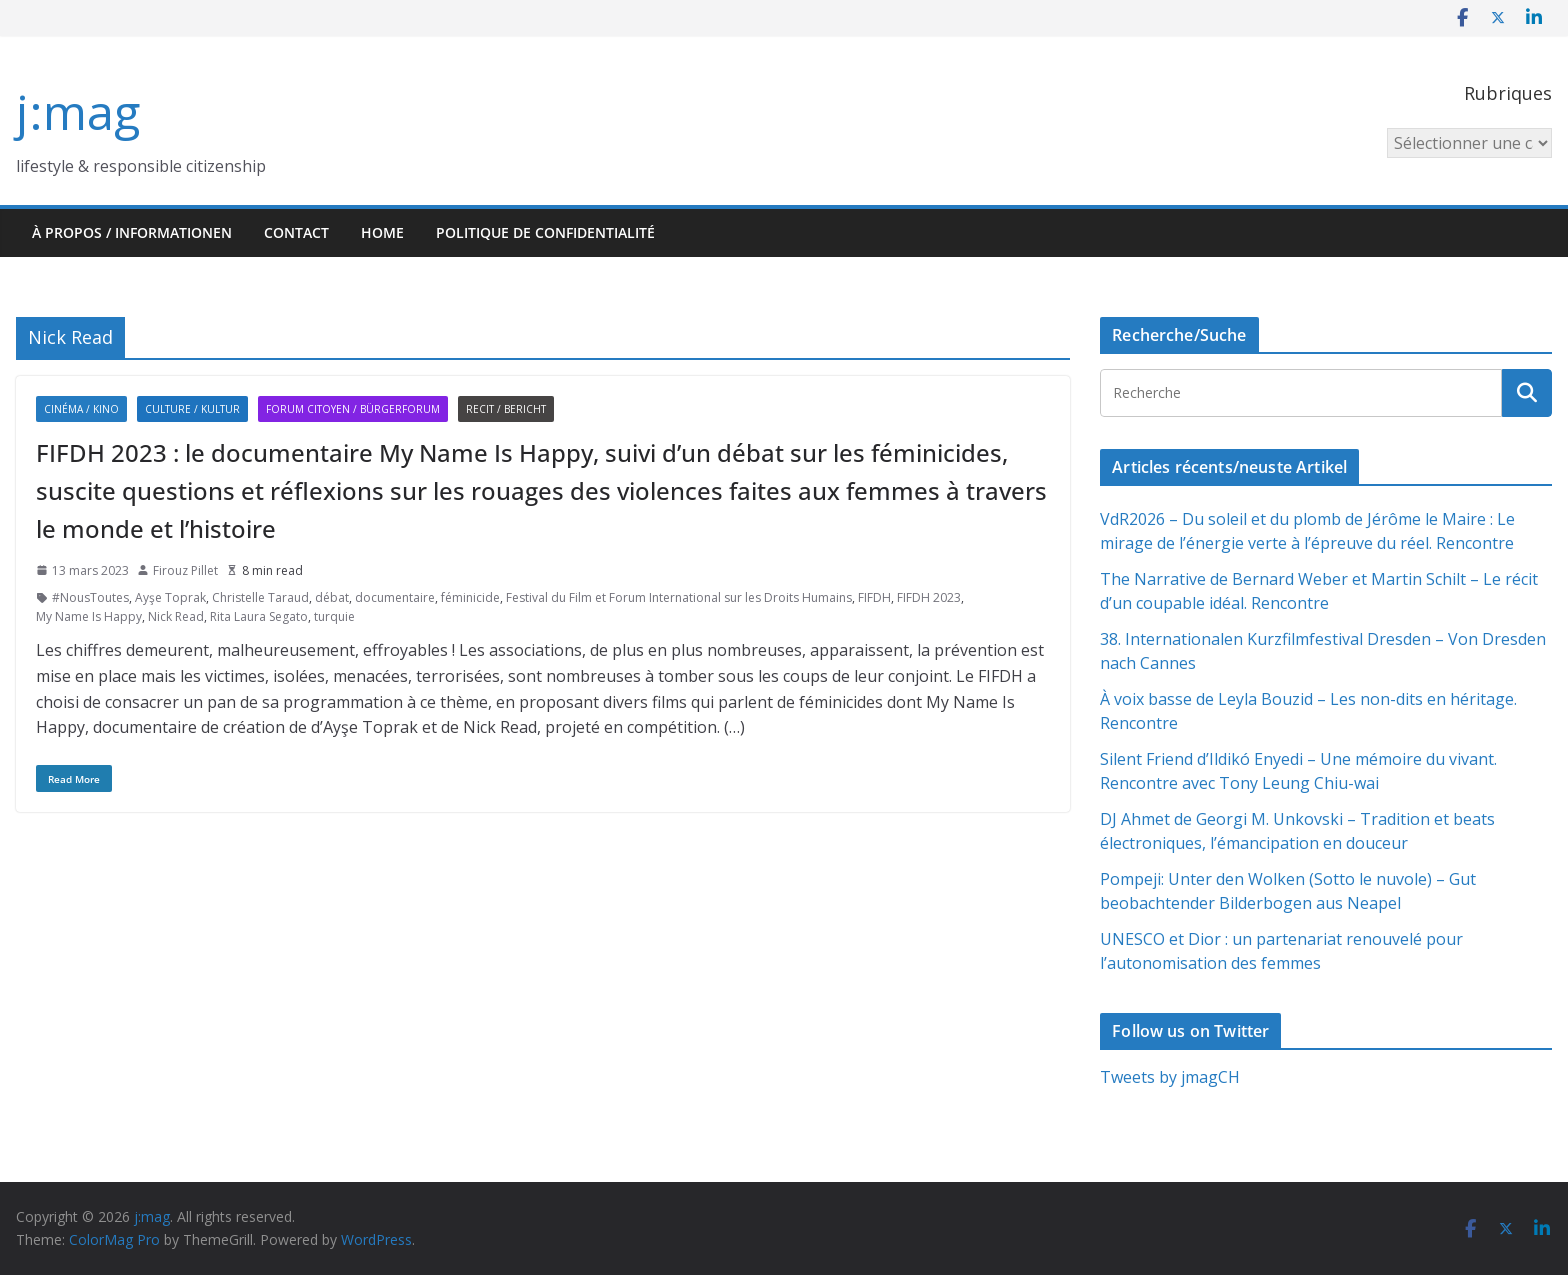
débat (332, 597)
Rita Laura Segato (259, 616)
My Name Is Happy (89, 616)
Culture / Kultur (192, 409)
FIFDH (874, 597)
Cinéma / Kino (81, 409)
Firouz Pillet (185, 570)
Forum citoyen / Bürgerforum (353, 409)
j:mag (78, 111)
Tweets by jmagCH (1170, 1077)
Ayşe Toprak (170, 597)
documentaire (395, 597)
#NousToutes (90, 597)
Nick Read (176, 616)
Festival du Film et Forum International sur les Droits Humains (679, 597)
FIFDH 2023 (929, 597)
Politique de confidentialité (545, 232)
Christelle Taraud (260, 597)
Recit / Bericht (506, 409)
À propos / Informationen (132, 232)
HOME (382, 232)
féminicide (470, 597)
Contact (296, 232)
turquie (334, 616)
